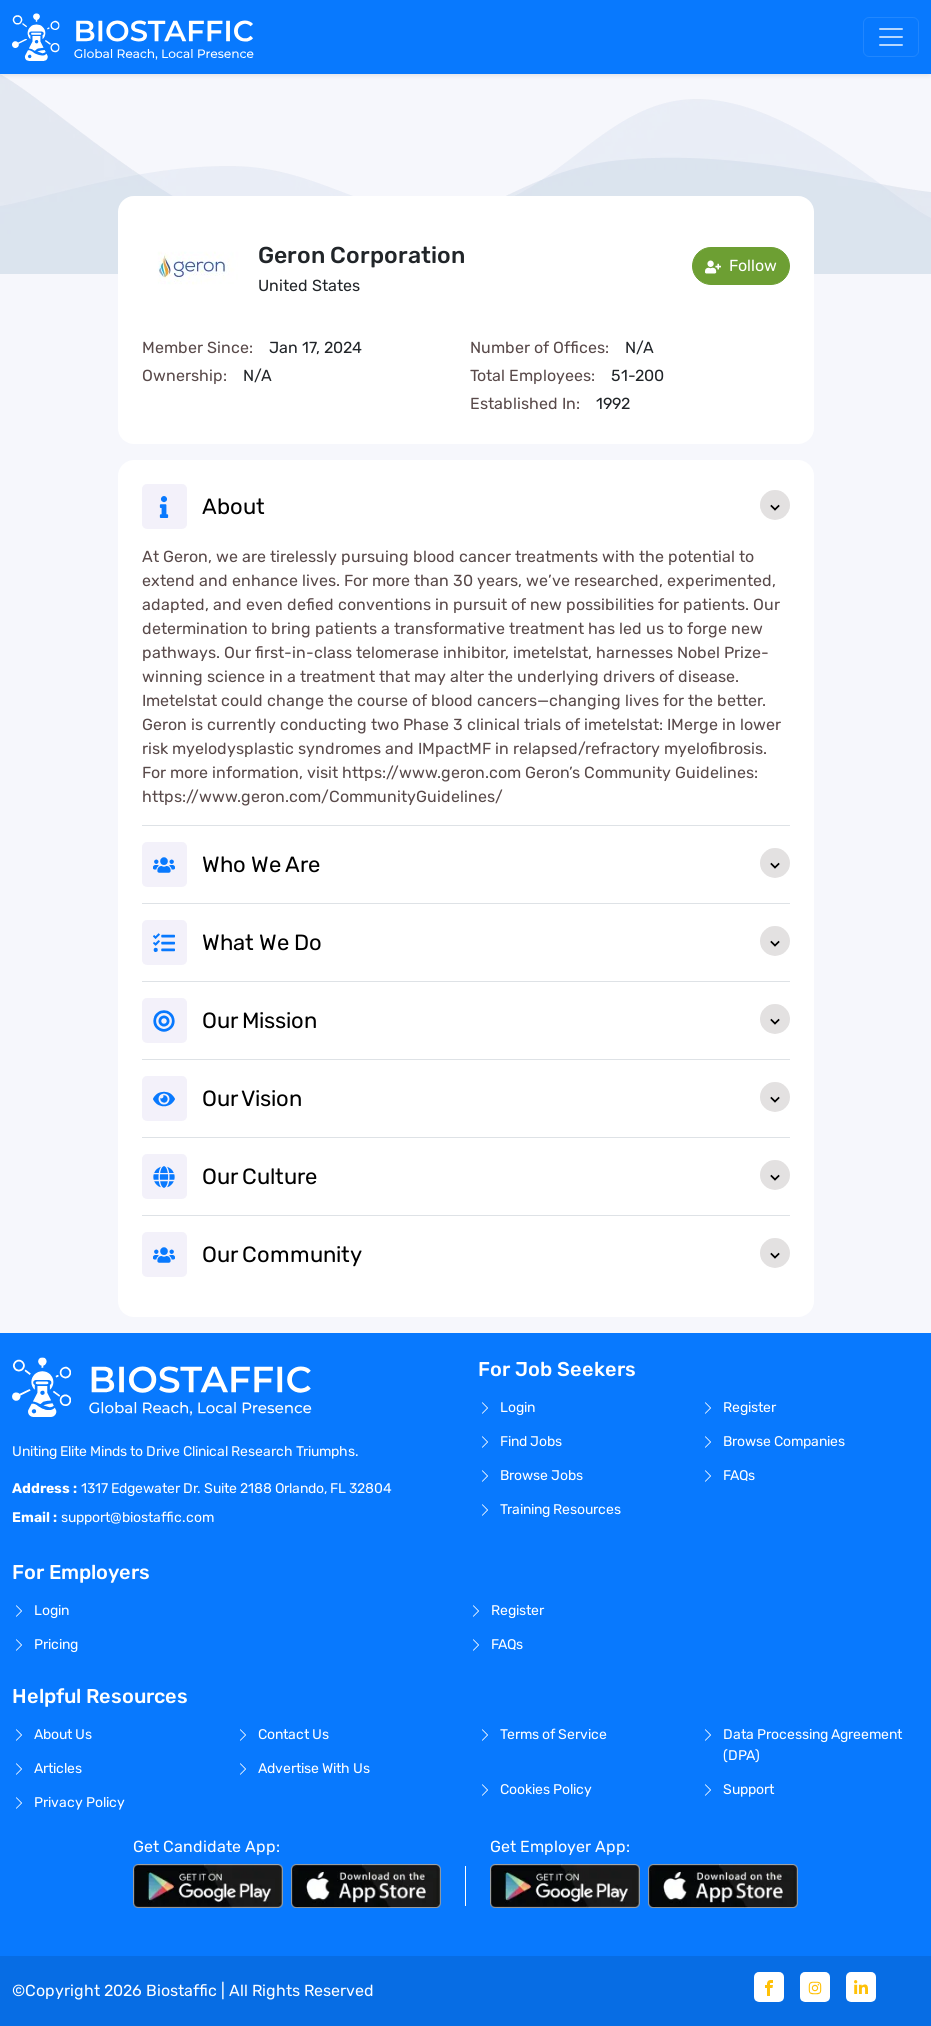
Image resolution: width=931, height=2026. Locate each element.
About (496, 505)
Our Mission (496, 1019)
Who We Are (496, 863)
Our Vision (496, 1097)
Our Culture (496, 1175)
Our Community (496, 1253)
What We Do (496, 941)
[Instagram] (815, 1987)
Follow (741, 265)
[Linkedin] (861, 1987)
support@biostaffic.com (137, 1517)
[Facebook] (769, 1987)
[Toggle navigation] (891, 37)
